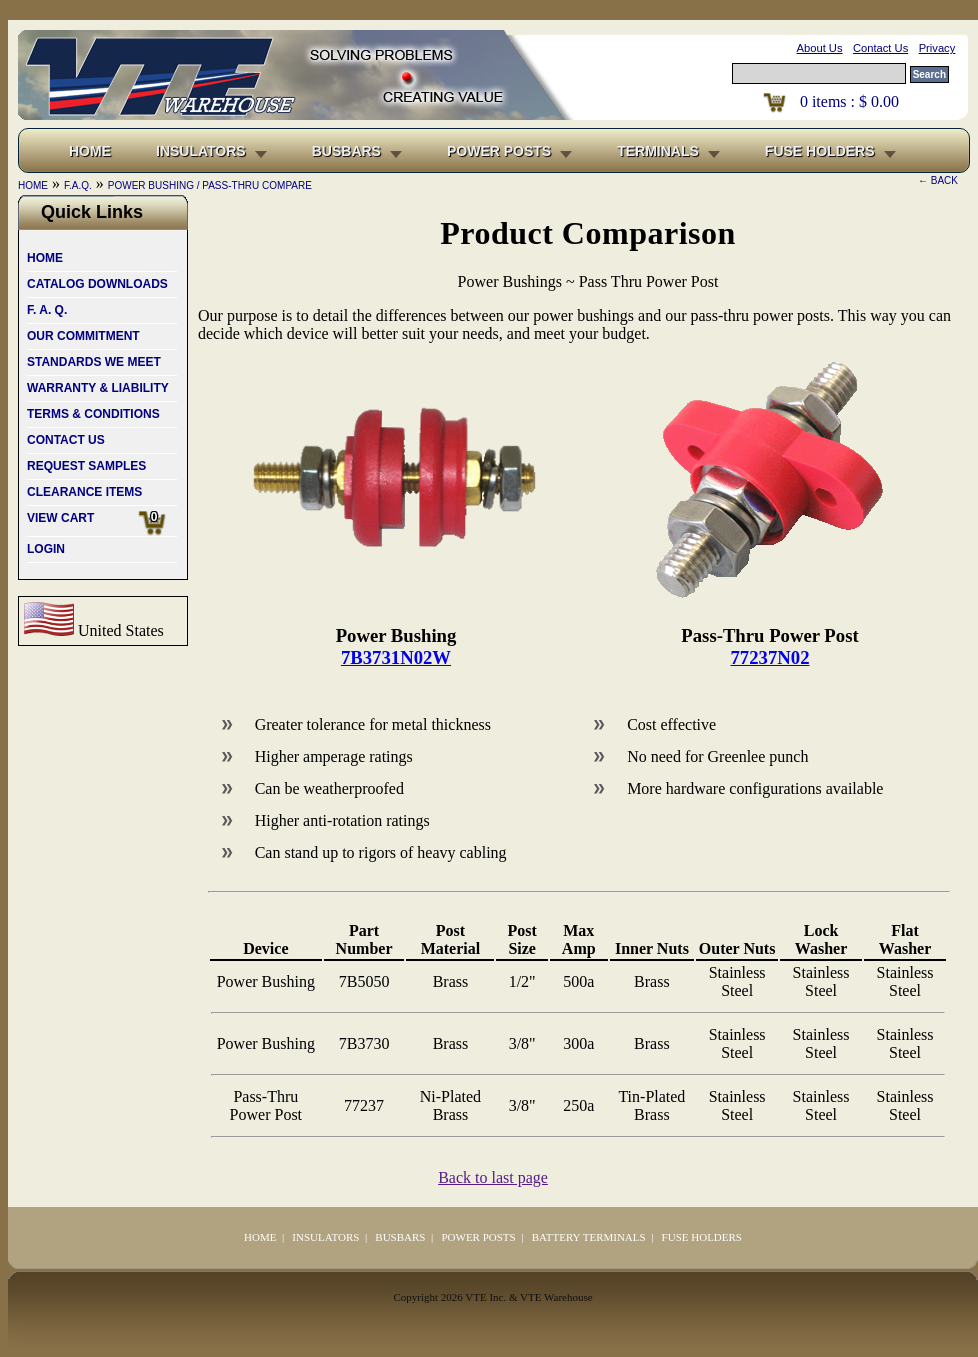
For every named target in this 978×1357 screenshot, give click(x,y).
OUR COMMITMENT (83, 336)
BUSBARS (346, 151)
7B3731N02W (396, 657)
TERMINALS (658, 151)
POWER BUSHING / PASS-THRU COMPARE (210, 185)
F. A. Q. (47, 310)
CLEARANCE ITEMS (84, 492)
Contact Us (880, 48)
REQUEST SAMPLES (86, 466)
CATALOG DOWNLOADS (97, 284)
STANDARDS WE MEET (94, 362)
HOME (45, 258)
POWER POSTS (499, 151)
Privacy (937, 48)
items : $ (849, 101)
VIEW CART (102, 523)
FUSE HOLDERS (820, 151)
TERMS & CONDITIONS (93, 414)
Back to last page (493, 1177)
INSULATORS (201, 151)
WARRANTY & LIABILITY (98, 388)
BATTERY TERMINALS (589, 1237)
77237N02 (770, 657)
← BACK (938, 180)
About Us (820, 48)
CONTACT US (66, 440)
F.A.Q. (78, 185)
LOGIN (46, 549)
